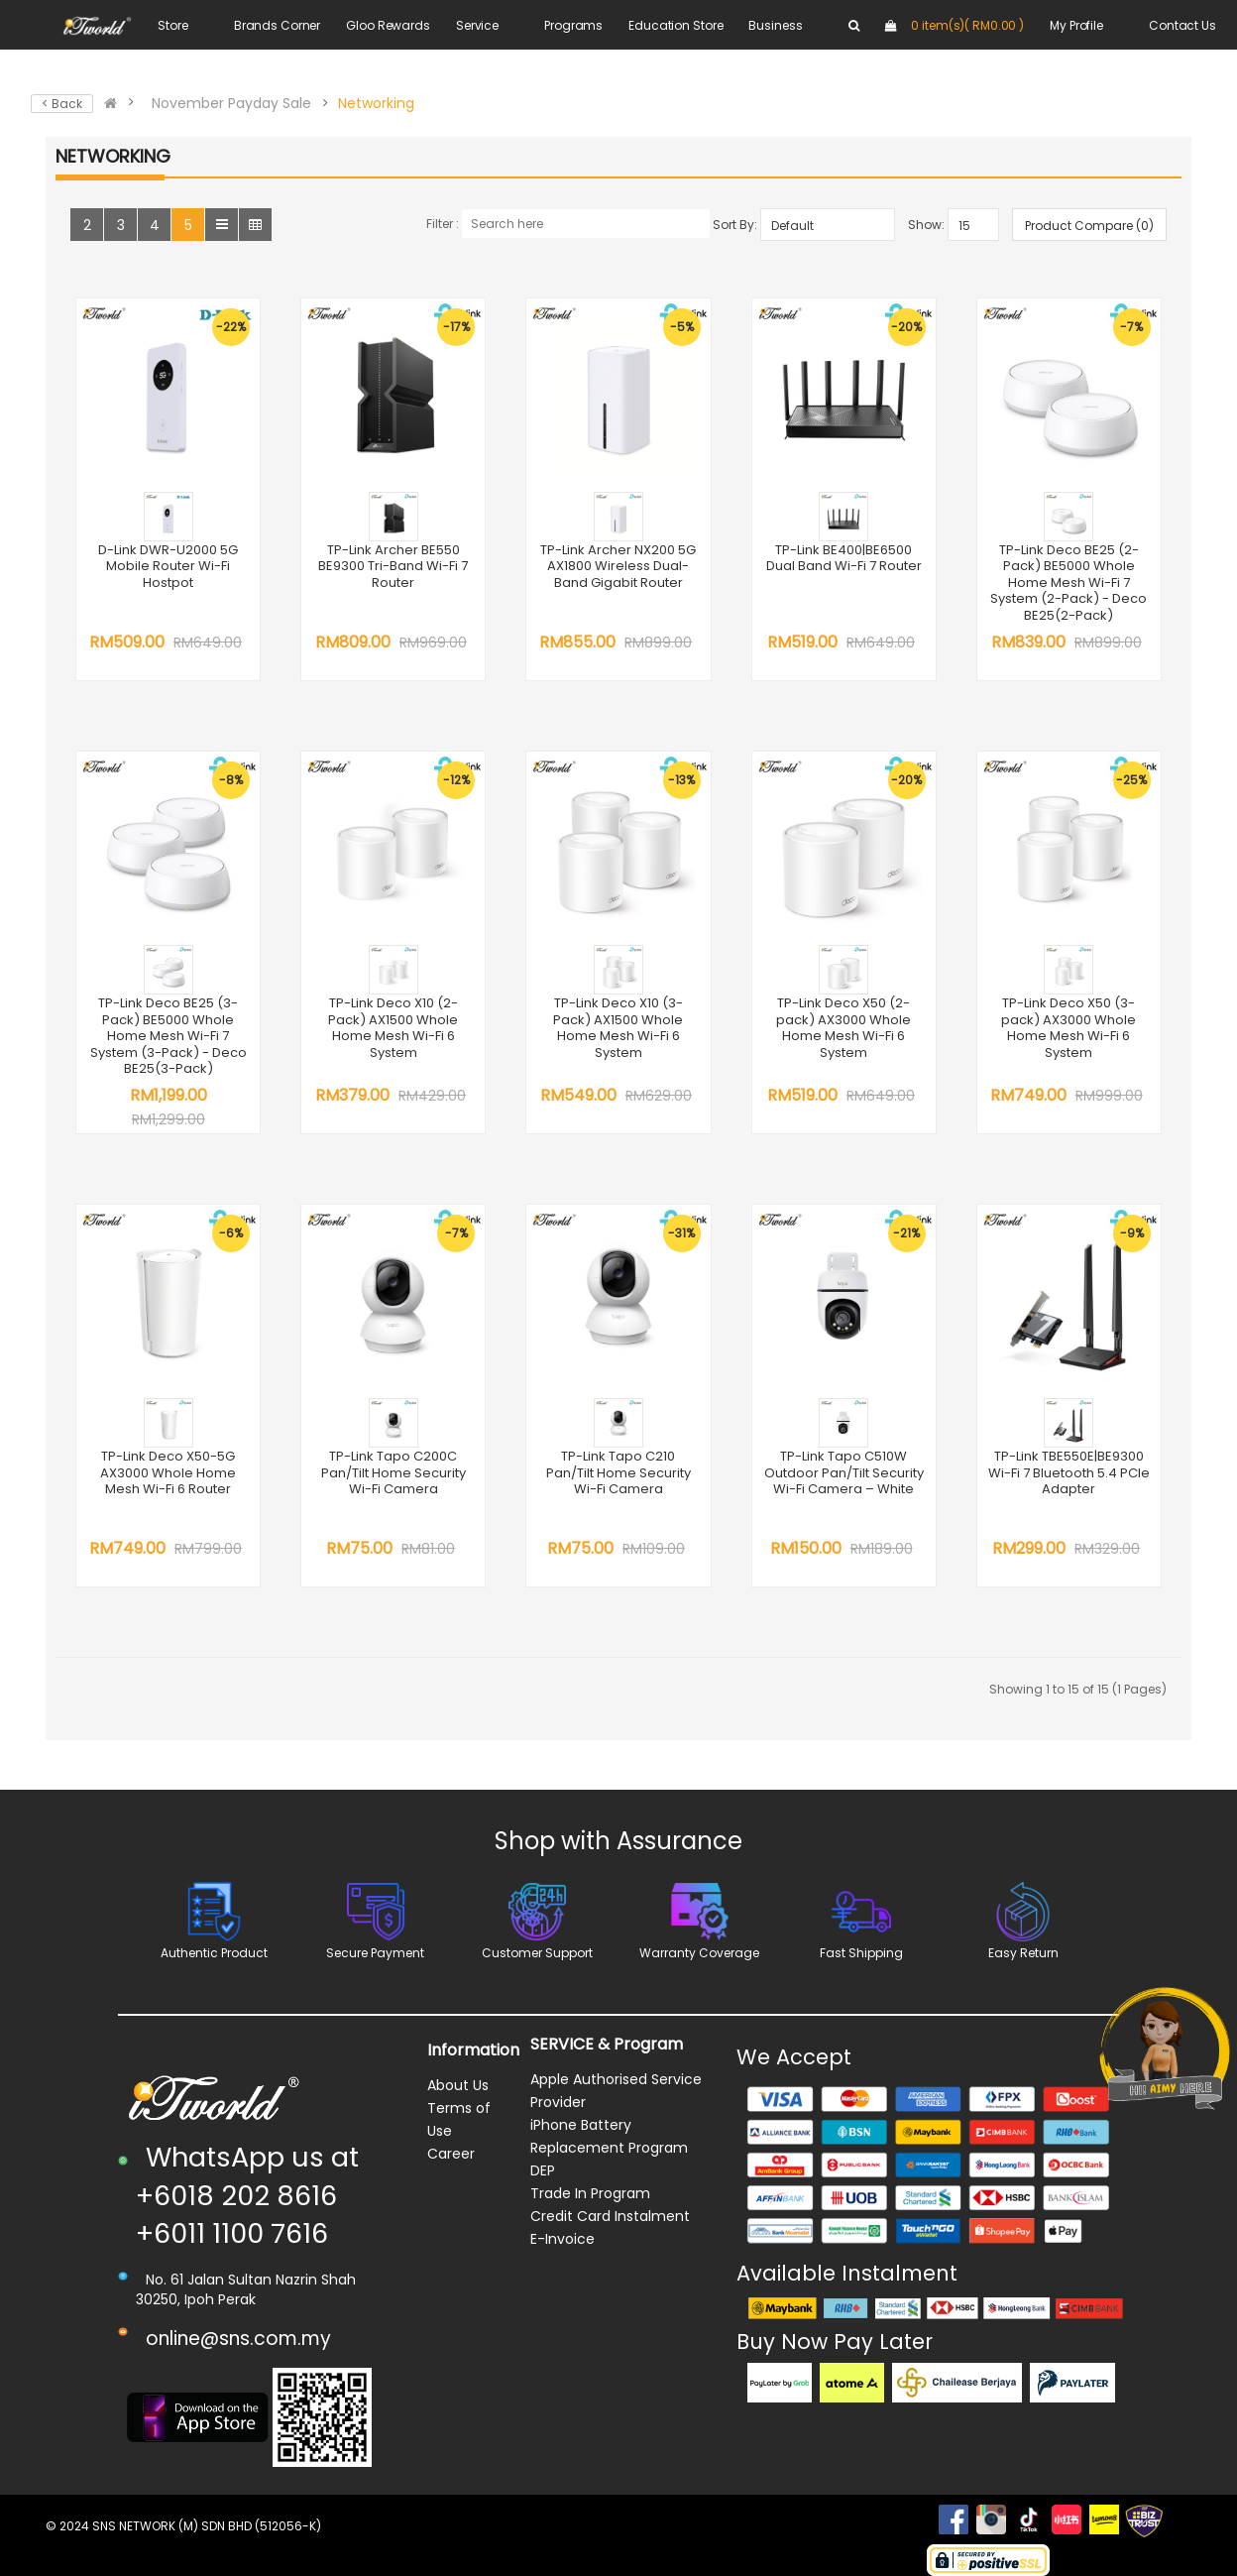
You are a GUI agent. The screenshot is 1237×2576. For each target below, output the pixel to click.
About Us (458, 2085)
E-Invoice (562, 2239)
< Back (62, 103)
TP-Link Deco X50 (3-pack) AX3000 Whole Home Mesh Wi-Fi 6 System (1068, 1028)
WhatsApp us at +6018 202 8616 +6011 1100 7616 (247, 2195)
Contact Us (1182, 25)
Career (451, 2154)
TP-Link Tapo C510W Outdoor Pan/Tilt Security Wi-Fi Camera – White (844, 1472)
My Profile (1076, 25)
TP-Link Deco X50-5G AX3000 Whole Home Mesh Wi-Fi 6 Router (168, 1472)
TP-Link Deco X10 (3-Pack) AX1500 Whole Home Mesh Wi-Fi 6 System (618, 1028)
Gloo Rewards (388, 25)
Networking (376, 103)
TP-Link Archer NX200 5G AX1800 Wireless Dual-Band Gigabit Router (618, 566)
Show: (926, 224)
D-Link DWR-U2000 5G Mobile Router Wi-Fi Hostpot (168, 566)
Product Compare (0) (1089, 225)
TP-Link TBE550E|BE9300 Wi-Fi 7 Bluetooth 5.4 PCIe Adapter (1069, 1472)
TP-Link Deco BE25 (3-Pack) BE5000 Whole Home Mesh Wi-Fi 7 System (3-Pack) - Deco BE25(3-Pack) (168, 1036)
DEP (542, 2170)
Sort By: (735, 224)
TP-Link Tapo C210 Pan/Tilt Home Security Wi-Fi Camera (618, 1472)
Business (775, 25)
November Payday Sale (231, 103)
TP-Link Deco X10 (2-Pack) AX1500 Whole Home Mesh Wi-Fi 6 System (393, 1028)
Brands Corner (277, 25)
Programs (573, 25)
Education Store (675, 25)
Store (172, 25)
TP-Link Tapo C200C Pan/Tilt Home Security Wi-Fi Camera (393, 1472)
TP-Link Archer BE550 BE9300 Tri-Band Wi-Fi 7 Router (393, 566)
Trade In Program (590, 2193)
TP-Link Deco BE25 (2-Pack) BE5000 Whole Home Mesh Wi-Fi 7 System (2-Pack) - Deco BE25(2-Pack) (1068, 582)
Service (477, 25)
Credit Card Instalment (610, 2216)
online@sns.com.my (238, 2338)
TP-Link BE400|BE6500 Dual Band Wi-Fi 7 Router (844, 558)
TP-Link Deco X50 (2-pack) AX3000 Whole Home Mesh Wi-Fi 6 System (843, 1028)
